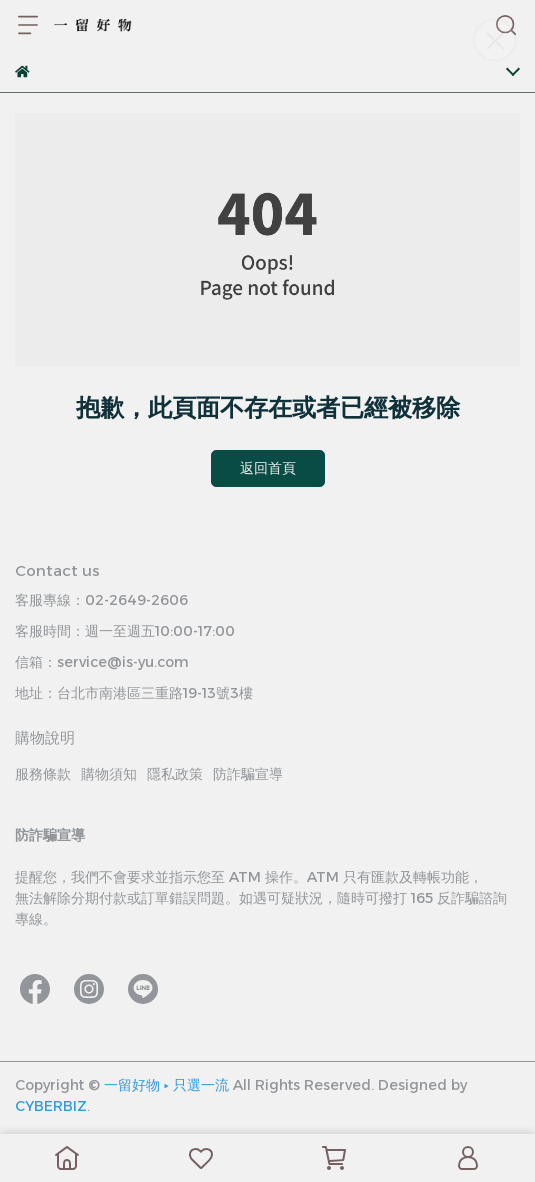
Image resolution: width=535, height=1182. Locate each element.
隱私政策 (175, 774)
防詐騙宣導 (248, 774)
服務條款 (43, 774)
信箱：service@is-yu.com (102, 662)
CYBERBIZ (51, 1106)
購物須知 (109, 774)
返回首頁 (268, 468)
